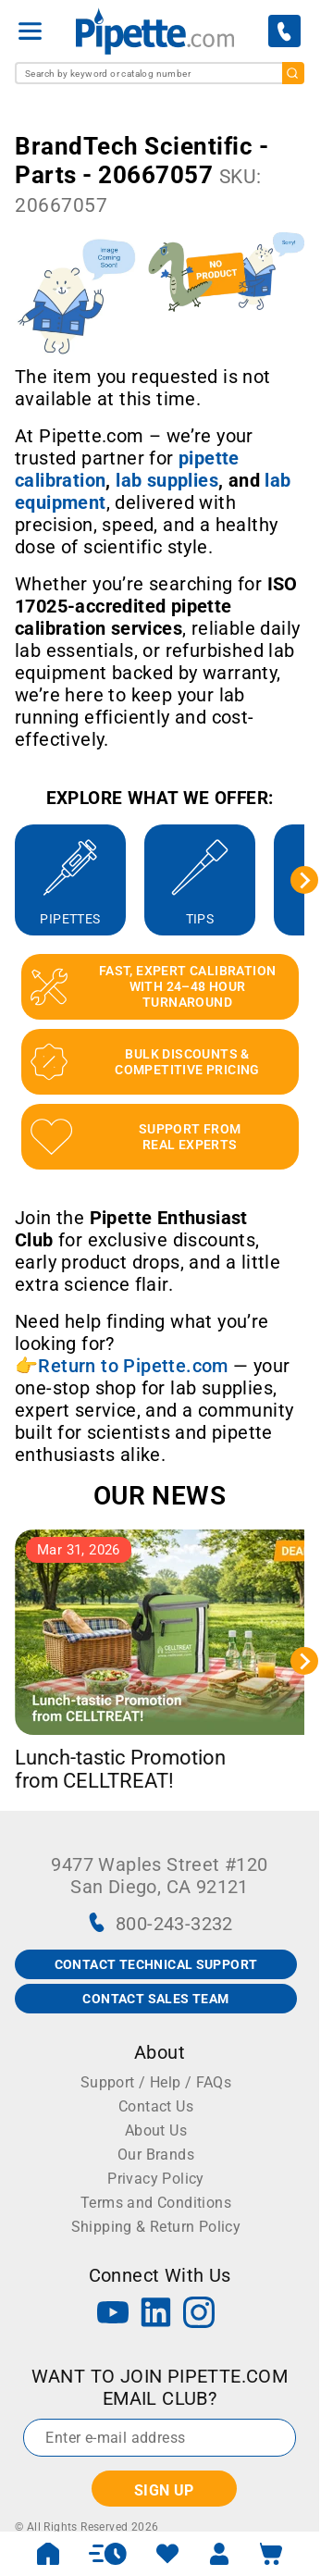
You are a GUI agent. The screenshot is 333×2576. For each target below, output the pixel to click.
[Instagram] (199, 2315)
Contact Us (155, 2106)
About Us (156, 2130)
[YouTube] (113, 2315)
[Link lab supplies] (167, 480)
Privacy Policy (155, 2178)
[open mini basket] (271, 2554)
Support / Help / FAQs (155, 2082)
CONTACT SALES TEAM (155, 1998)
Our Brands (155, 2154)
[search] (293, 73)
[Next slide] (304, 880)
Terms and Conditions (155, 2202)
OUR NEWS (159, 1495)
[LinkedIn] (156, 2315)
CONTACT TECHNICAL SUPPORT (156, 1964)
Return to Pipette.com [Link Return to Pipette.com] (133, 1366)
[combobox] (159, 73)
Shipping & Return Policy (156, 2226)
